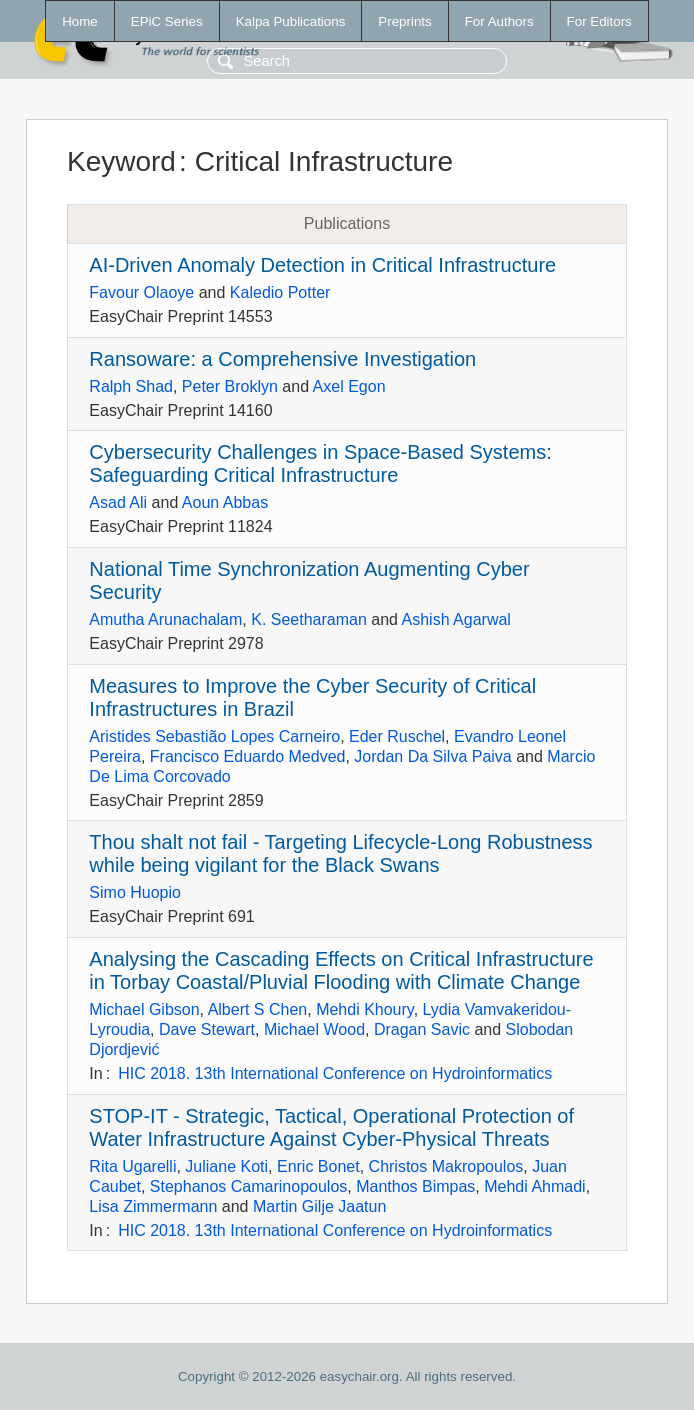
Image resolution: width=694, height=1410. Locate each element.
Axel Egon (349, 386)
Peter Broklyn (230, 386)
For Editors (599, 21)
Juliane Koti (226, 1166)
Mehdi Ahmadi (534, 1186)
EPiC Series (167, 21)
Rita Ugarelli (132, 1166)
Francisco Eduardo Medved (248, 756)
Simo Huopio (135, 892)
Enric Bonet (318, 1166)
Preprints (404, 21)
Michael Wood (314, 1029)
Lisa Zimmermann (153, 1206)
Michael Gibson (144, 1009)
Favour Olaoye (141, 292)
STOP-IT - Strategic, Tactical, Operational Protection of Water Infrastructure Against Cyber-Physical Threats (331, 1127)
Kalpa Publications (291, 21)
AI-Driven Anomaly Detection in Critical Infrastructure (322, 265)
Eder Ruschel (397, 736)
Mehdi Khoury (365, 1009)
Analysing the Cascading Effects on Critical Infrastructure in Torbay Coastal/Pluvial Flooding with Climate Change (341, 970)
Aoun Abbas (225, 502)
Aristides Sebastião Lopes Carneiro (214, 736)
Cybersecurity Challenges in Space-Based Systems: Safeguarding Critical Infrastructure (320, 463)
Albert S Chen (258, 1009)
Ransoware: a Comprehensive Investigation (282, 359)
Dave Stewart (207, 1029)
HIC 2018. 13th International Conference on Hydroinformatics (335, 1073)
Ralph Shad (131, 386)
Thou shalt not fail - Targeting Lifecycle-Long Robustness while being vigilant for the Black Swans (340, 853)
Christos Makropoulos (446, 1166)
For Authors (499, 21)
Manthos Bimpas (415, 1186)
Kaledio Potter (280, 292)
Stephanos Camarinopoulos (248, 1186)
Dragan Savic (422, 1029)
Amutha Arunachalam (165, 619)
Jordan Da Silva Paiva (432, 756)
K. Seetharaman (309, 619)
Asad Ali (118, 502)
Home (80, 21)
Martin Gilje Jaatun (319, 1206)
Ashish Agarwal (456, 619)
